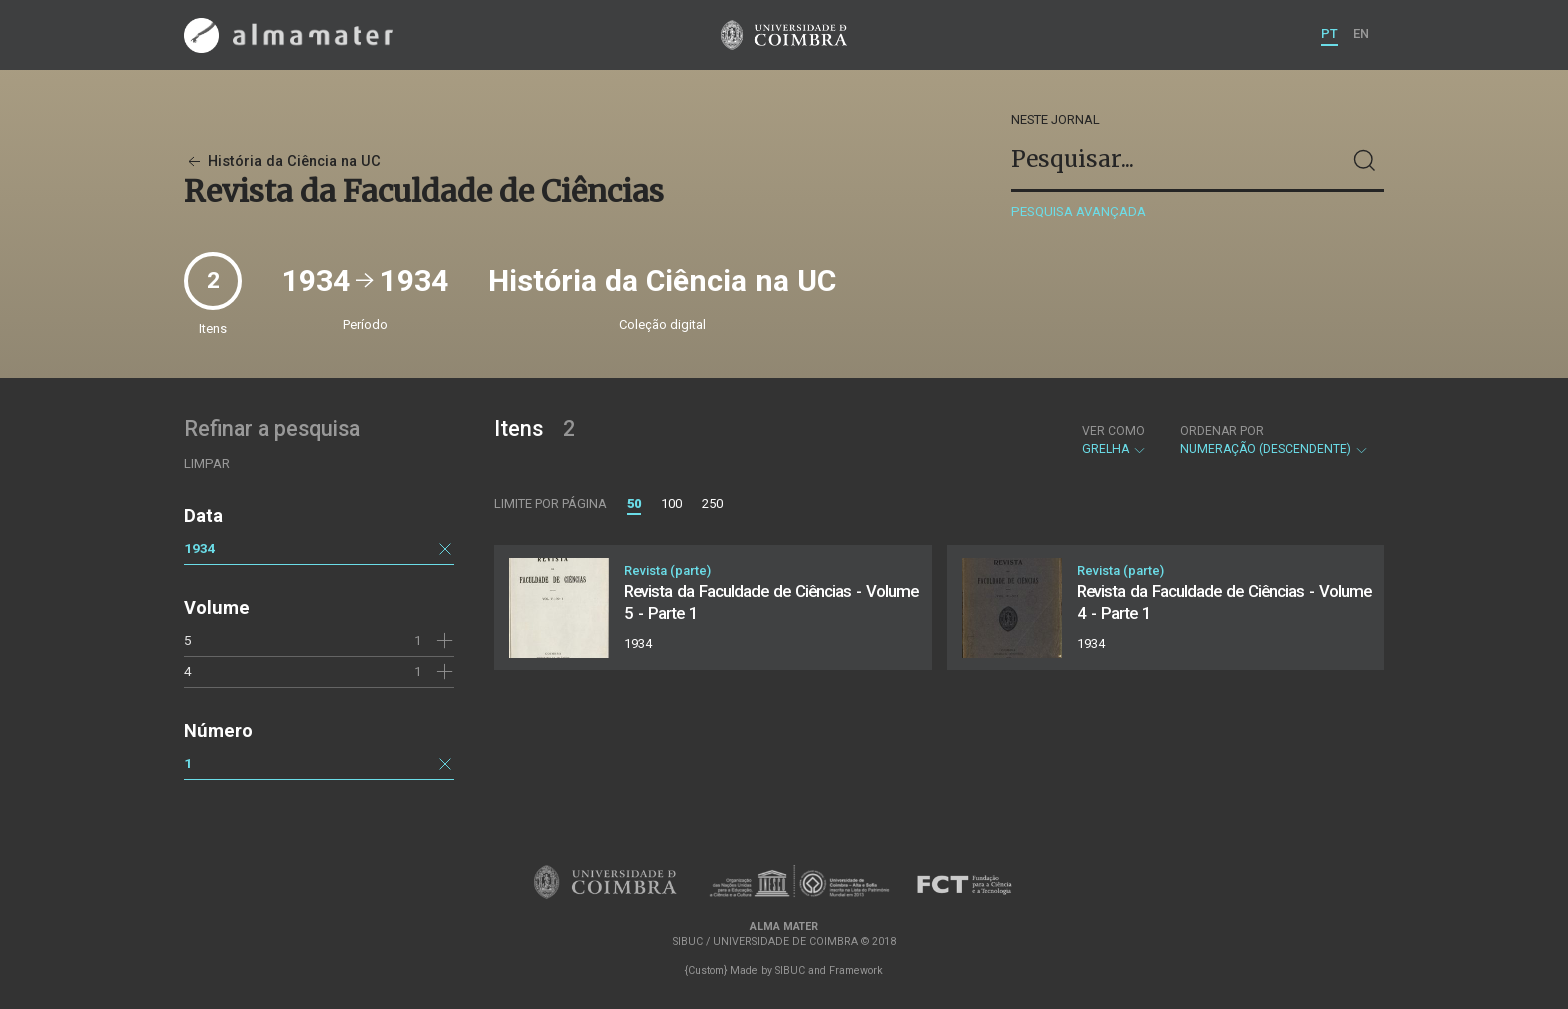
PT (1329, 33)
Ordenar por (1222, 431)
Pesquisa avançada (1078, 211)
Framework (856, 970)
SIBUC (790, 970)
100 (671, 503)
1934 (200, 548)
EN (1361, 33)
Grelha (1114, 440)
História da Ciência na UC (282, 161)
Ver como (1113, 431)
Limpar (207, 463)
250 (712, 503)
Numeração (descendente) (1274, 440)
